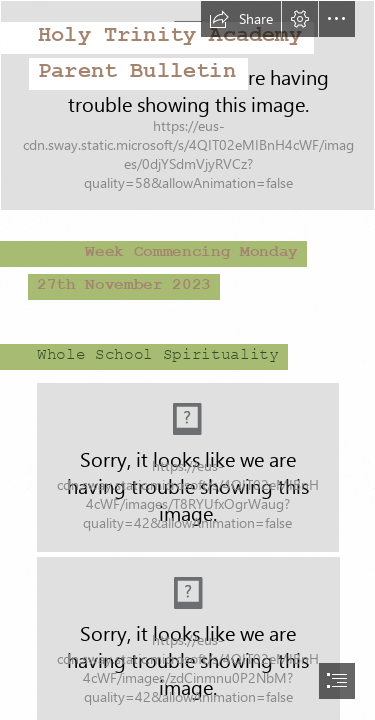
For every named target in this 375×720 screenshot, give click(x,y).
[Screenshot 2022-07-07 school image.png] (187, 105)
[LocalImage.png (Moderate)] (188, 467)
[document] (187, 360)
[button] (241, 19)
